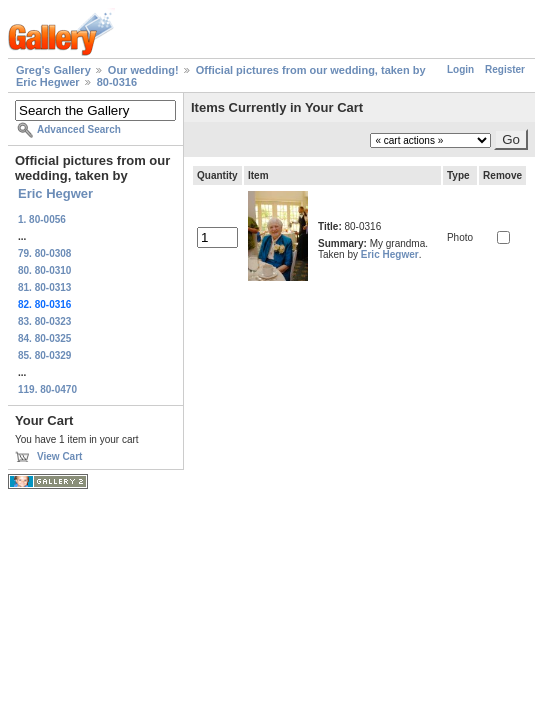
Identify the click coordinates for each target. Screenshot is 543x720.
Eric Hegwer (55, 193)
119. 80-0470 (47, 389)
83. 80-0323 (44, 321)
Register (505, 69)
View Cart (59, 456)
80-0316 (117, 82)
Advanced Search (79, 129)
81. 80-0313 (44, 287)
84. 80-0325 (44, 338)
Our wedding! (143, 70)
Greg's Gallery (53, 70)
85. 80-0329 (44, 355)
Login (460, 69)
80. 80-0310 (44, 270)
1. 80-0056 (42, 219)
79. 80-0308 (44, 253)
